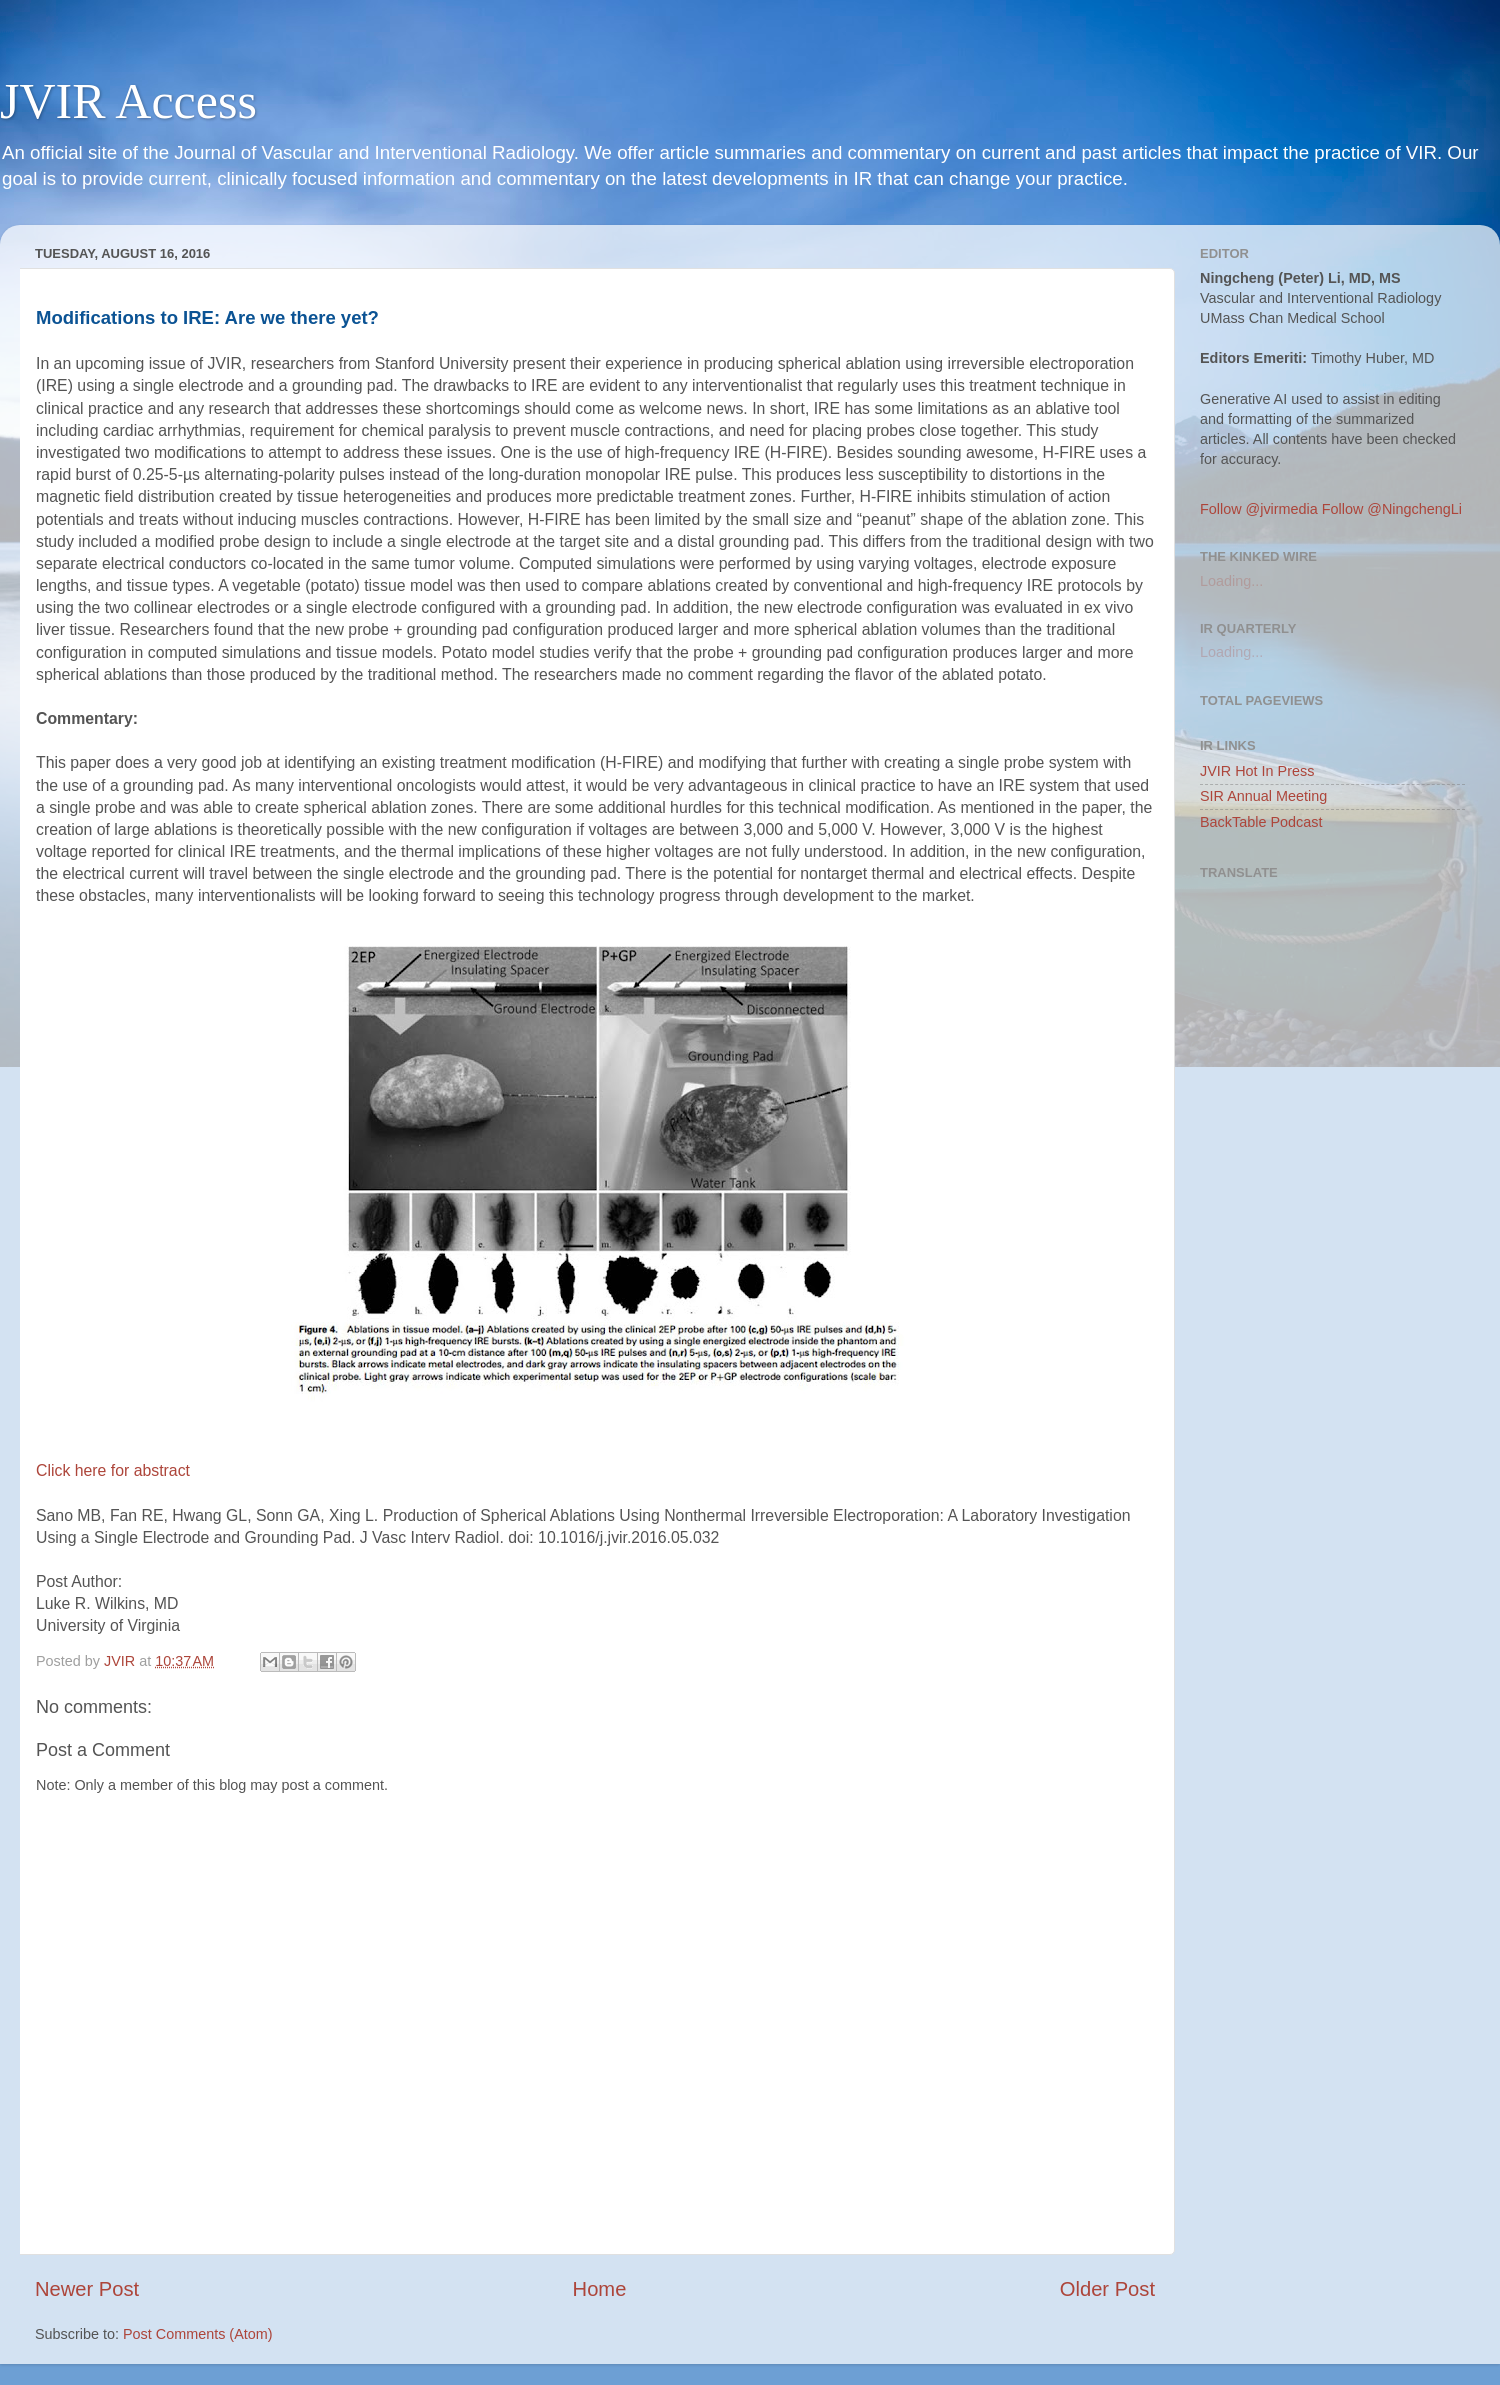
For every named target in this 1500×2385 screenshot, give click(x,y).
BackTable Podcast (1261, 822)
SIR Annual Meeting (1263, 796)
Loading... (1231, 581)
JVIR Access (128, 101)
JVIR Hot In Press (1257, 771)
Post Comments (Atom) (198, 2334)
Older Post (1107, 2289)
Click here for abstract (113, 1470)
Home (600, 2289)
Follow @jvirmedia (1259, 509)
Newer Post (87, 2289)
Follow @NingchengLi (1392, 509)
